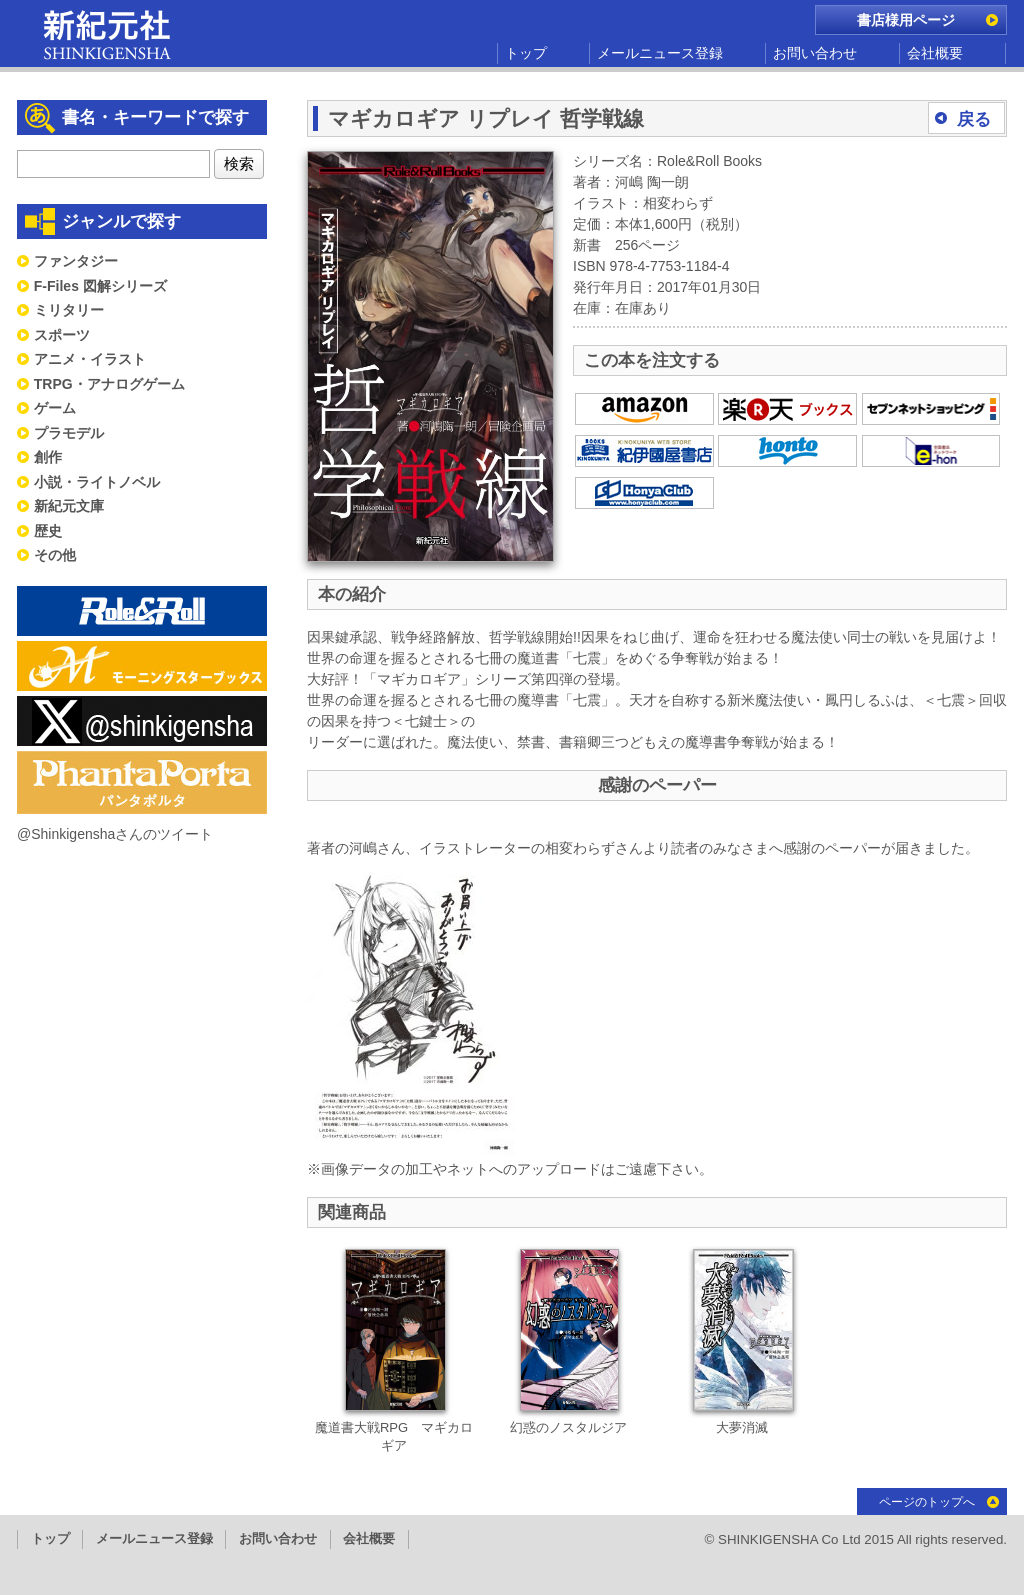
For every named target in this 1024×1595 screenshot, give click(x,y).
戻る (974, 119)
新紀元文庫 (69, 506)
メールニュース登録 (660, 53)
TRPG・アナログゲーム (109, 384)
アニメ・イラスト (90, 359)
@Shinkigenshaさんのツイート (115, 834)
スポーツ (62, 335)
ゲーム (55, 408)
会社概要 (935, 53)
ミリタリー (69, 310)
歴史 (48, 531)
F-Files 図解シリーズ (100, 286)
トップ (526, 53)
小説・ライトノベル (97, 482)
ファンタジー (76, 261)
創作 (48, 457)
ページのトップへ (927, 1502)
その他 (55, 555)
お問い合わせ (815, 53)
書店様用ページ (906, 20)
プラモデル (69, 433)
